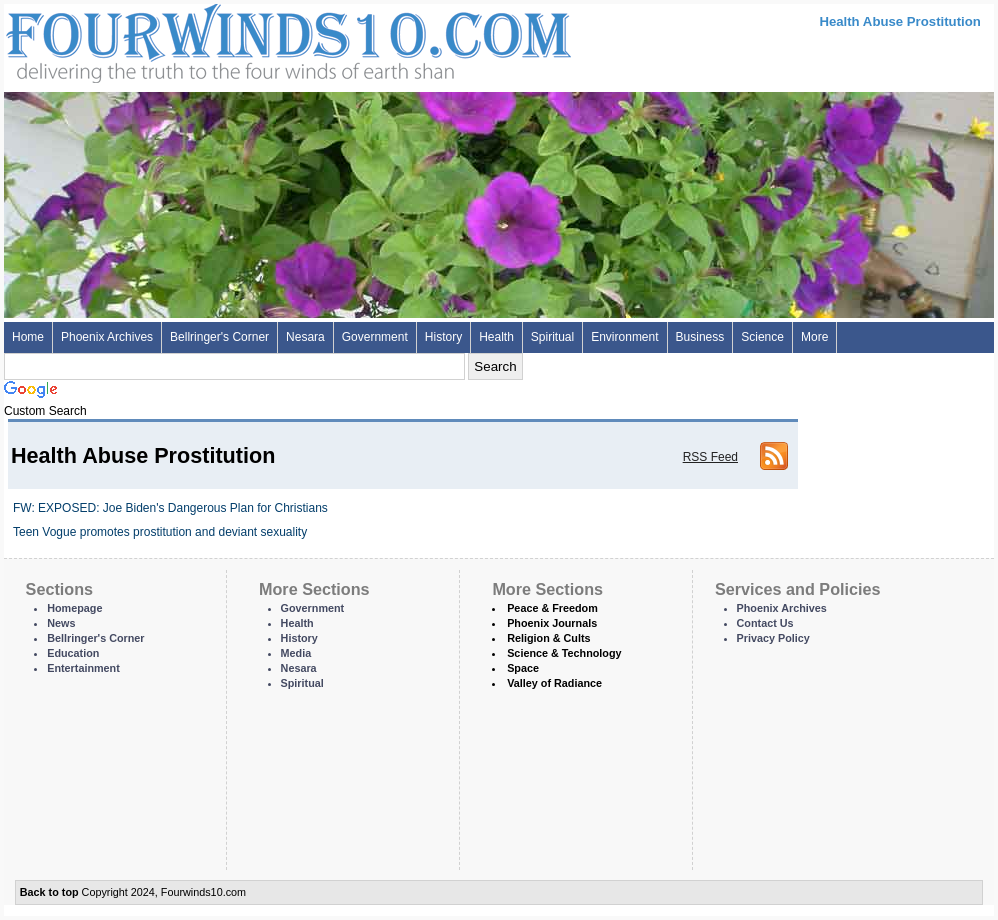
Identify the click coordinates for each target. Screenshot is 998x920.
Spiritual (552, 337)
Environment (624, 337)
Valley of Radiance (554, 683)
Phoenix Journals (552, 623)
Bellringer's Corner (219, 337)
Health (496, 337)
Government (375, 337)
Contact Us (765, 623)
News (61, 623)
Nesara (305, 337)
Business (700, 337)
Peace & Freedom (552, 608)
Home (28, 337)
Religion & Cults (548, 638)
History (443, 337)
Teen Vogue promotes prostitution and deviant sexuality (160, 532)
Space (523, 668)
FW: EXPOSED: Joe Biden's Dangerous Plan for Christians (170, 508)
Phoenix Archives (107, 337)
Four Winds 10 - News (204, 39)
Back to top (49, 892)
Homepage (74, 608)
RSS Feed (710, 457)
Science (762, 337)
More (814, 337)
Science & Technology (564, 653)
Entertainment (83, 668)
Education (73, 653)
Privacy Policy (773, 638)
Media (296, 653)
